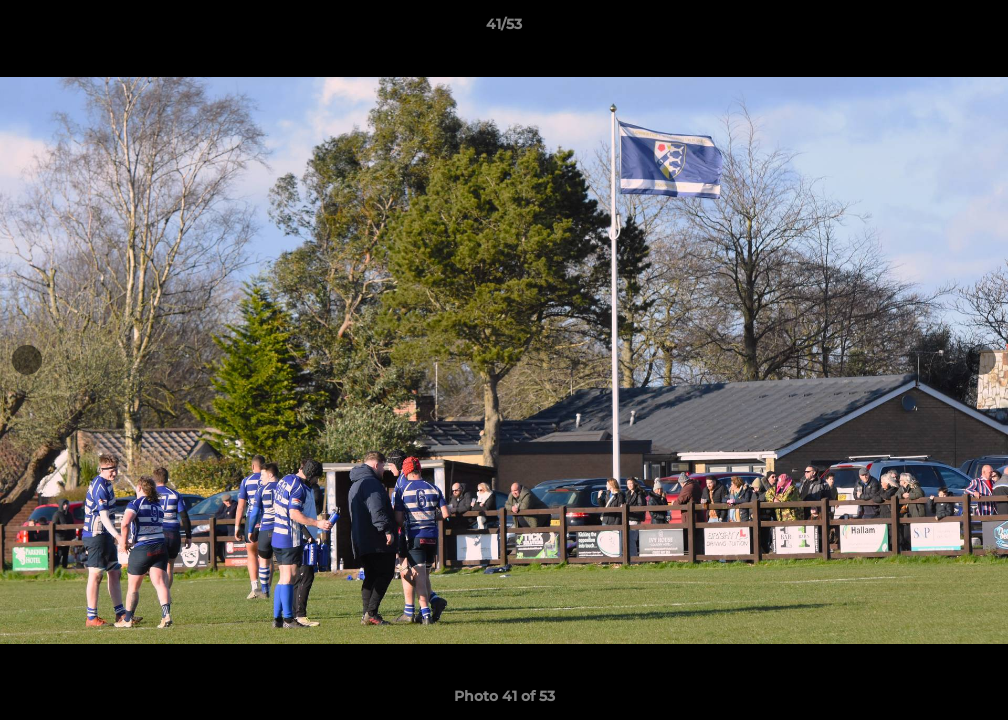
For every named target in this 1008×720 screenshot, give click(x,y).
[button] (972, 29)
